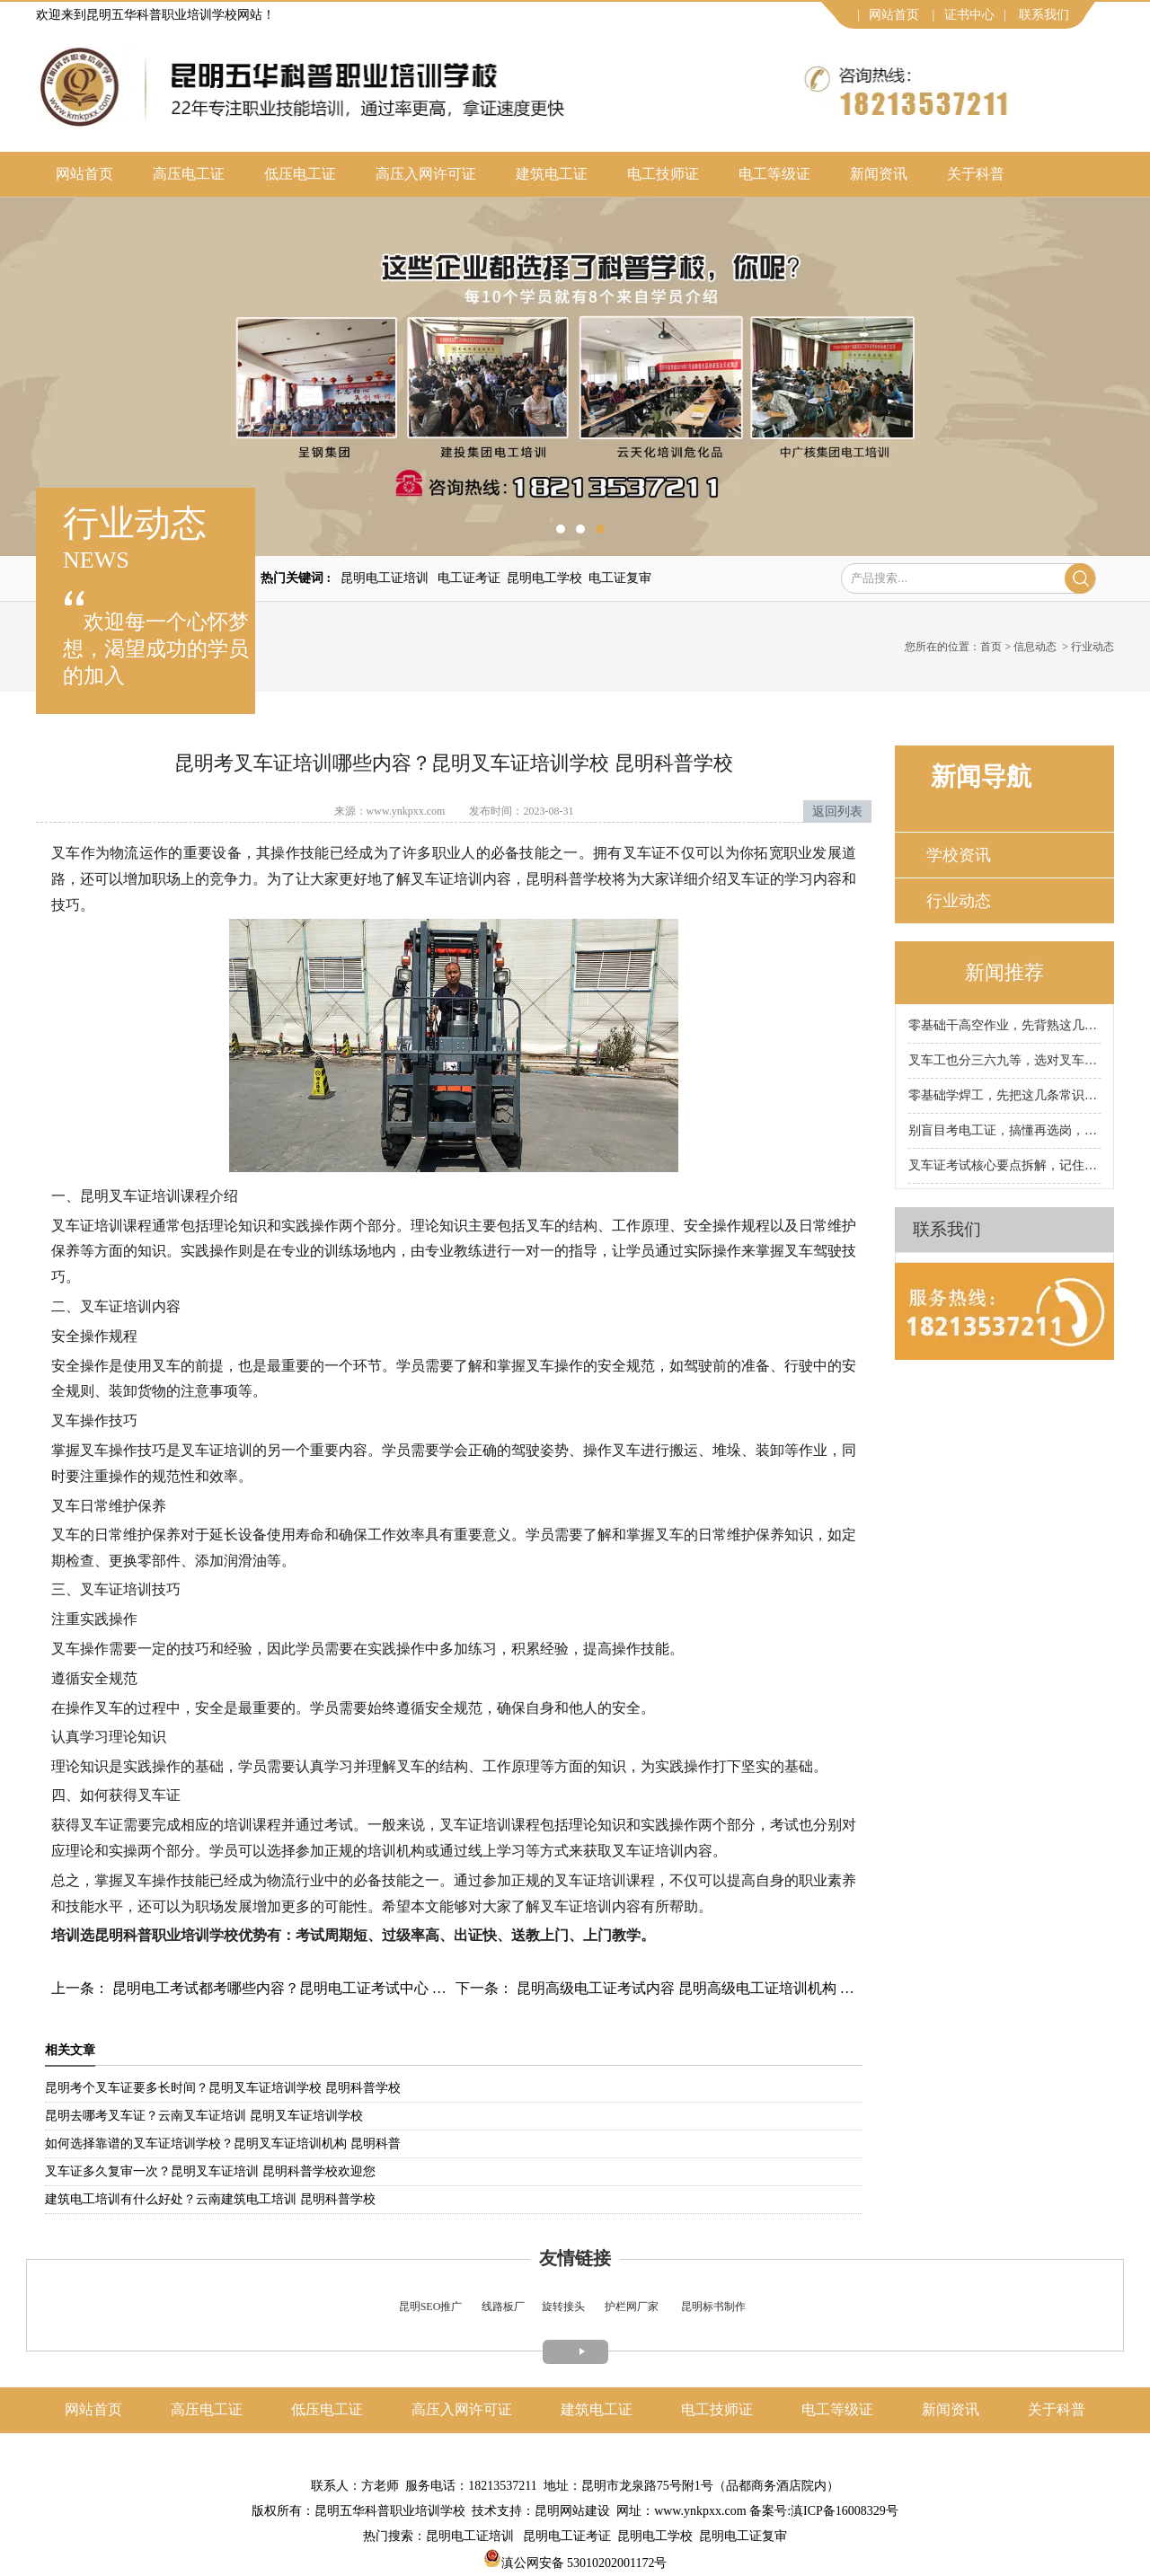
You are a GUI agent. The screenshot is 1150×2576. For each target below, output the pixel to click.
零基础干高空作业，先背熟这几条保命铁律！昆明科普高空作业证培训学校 (1004, 1025)
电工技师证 (663, 173)
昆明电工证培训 (385, 578)
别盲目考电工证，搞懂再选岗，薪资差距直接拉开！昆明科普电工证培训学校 (1004, 1130)
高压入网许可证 (426, 173)
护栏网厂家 (632, 2306)
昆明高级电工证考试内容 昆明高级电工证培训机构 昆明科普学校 (719, 1988)
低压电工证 (300, 173)
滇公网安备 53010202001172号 (575, 2563)
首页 (991, 646)
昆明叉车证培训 (130, 1196)
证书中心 (969, 15)
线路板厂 (503, 2306)
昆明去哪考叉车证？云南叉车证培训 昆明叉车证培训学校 (204, 2115)
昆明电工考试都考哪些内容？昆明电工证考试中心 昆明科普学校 (313, 1988)
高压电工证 (189, 173)
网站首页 (894, 15)
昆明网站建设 (572, 2511)
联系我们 (1044, 15)
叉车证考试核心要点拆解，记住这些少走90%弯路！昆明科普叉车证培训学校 (1004, 1165)
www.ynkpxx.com (406, 811)
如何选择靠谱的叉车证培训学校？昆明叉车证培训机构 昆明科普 (223, 2143)
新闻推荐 (1004, 972)
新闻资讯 (878, 173)
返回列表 (837, 811)
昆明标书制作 (713, 2306)
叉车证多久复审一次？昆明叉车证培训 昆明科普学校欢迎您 (210, 2171)
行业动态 (958, 901)
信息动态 (1035, 646)
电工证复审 (619, 578)
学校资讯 (958, 855)
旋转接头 (563, 2306)
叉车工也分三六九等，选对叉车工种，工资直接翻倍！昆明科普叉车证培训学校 (1004, 1060)
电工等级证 (774, 173)
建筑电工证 (552, 173)
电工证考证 (469, 578)
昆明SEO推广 (431, 2306)
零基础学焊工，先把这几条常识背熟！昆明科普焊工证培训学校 (1004, 1095)
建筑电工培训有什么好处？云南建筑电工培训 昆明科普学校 (210, 2199)
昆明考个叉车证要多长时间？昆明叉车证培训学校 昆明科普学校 (223, 2088)
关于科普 (975, 173)
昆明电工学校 (544, 578)
